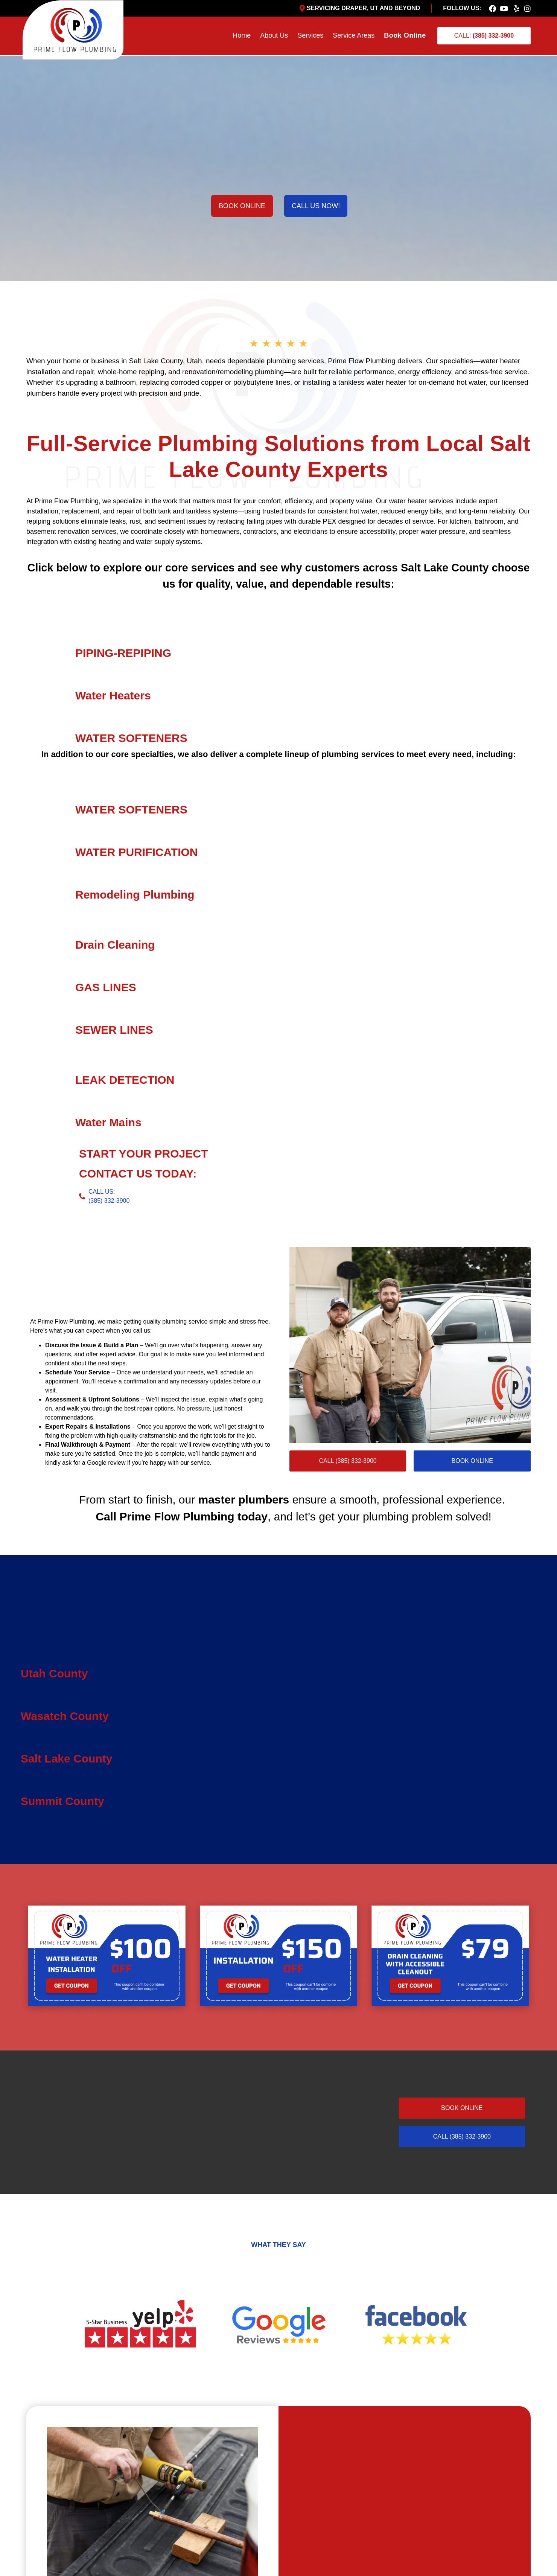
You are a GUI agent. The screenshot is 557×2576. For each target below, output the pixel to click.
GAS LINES (105, 987)
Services (310, 35)
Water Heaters (113, 695)
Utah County (54, 1673)
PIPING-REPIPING (123, 653)
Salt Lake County (66, 1758)
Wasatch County (65, 1716)
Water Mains (108, 1122)
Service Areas (353, 35)
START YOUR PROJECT (143, 1153)
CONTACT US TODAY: (137, 1173)
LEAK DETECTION (124, 1080)
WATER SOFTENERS (131, 738)
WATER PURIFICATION (136, 852)
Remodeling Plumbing (135, 894)
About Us (274, 35)
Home (242, 35)
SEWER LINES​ (114, 1030)
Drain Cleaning (115, 944)
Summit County (62, 1801)
